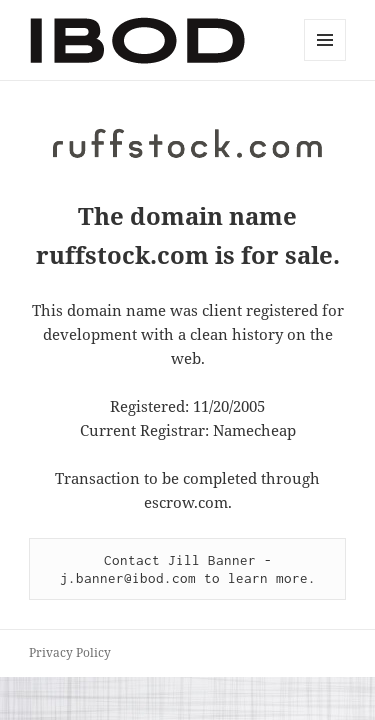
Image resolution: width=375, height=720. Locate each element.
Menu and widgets (325, 60)
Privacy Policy (70, 652)
